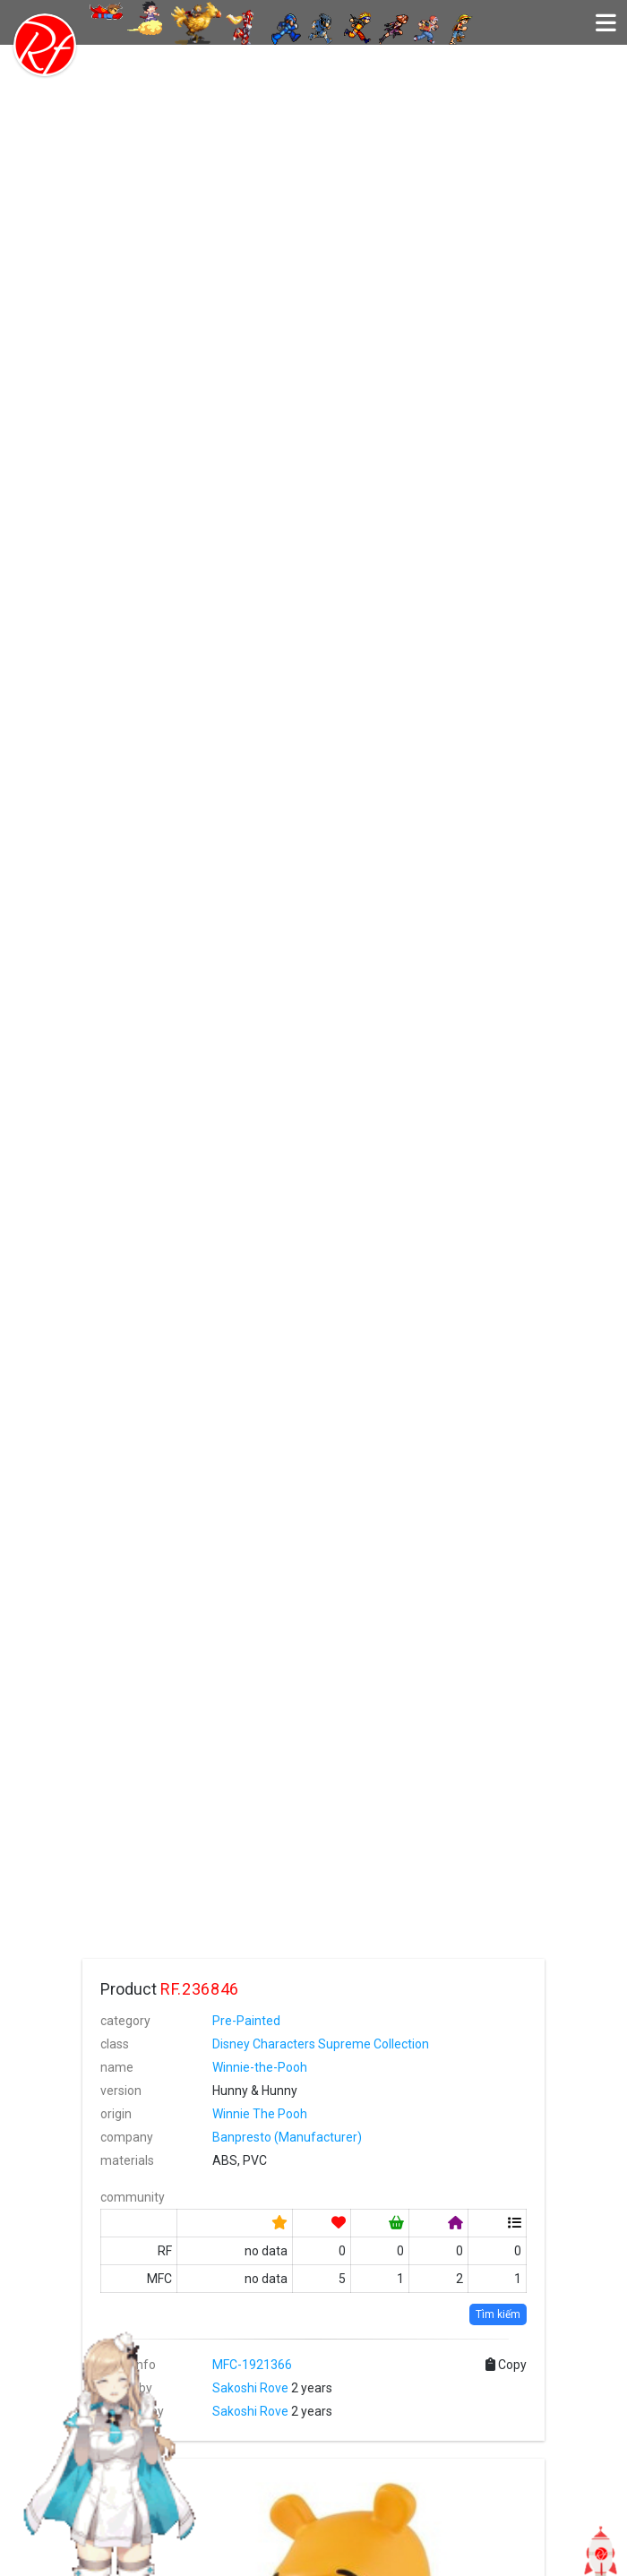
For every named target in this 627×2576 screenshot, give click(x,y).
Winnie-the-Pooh (259, 2067)
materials (127, 2160)
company (126, 2137)
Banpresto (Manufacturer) (287, 2137)
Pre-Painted (246, 2021)
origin (116, 2114)
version (121, 2090)
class (114, 2044)
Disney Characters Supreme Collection (320, 2044)
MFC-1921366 (252, 2364)
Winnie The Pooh (259, 2114)
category (125, 2021)
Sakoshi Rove (250, 2388)
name (116, 2067)
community (132, 2197)
